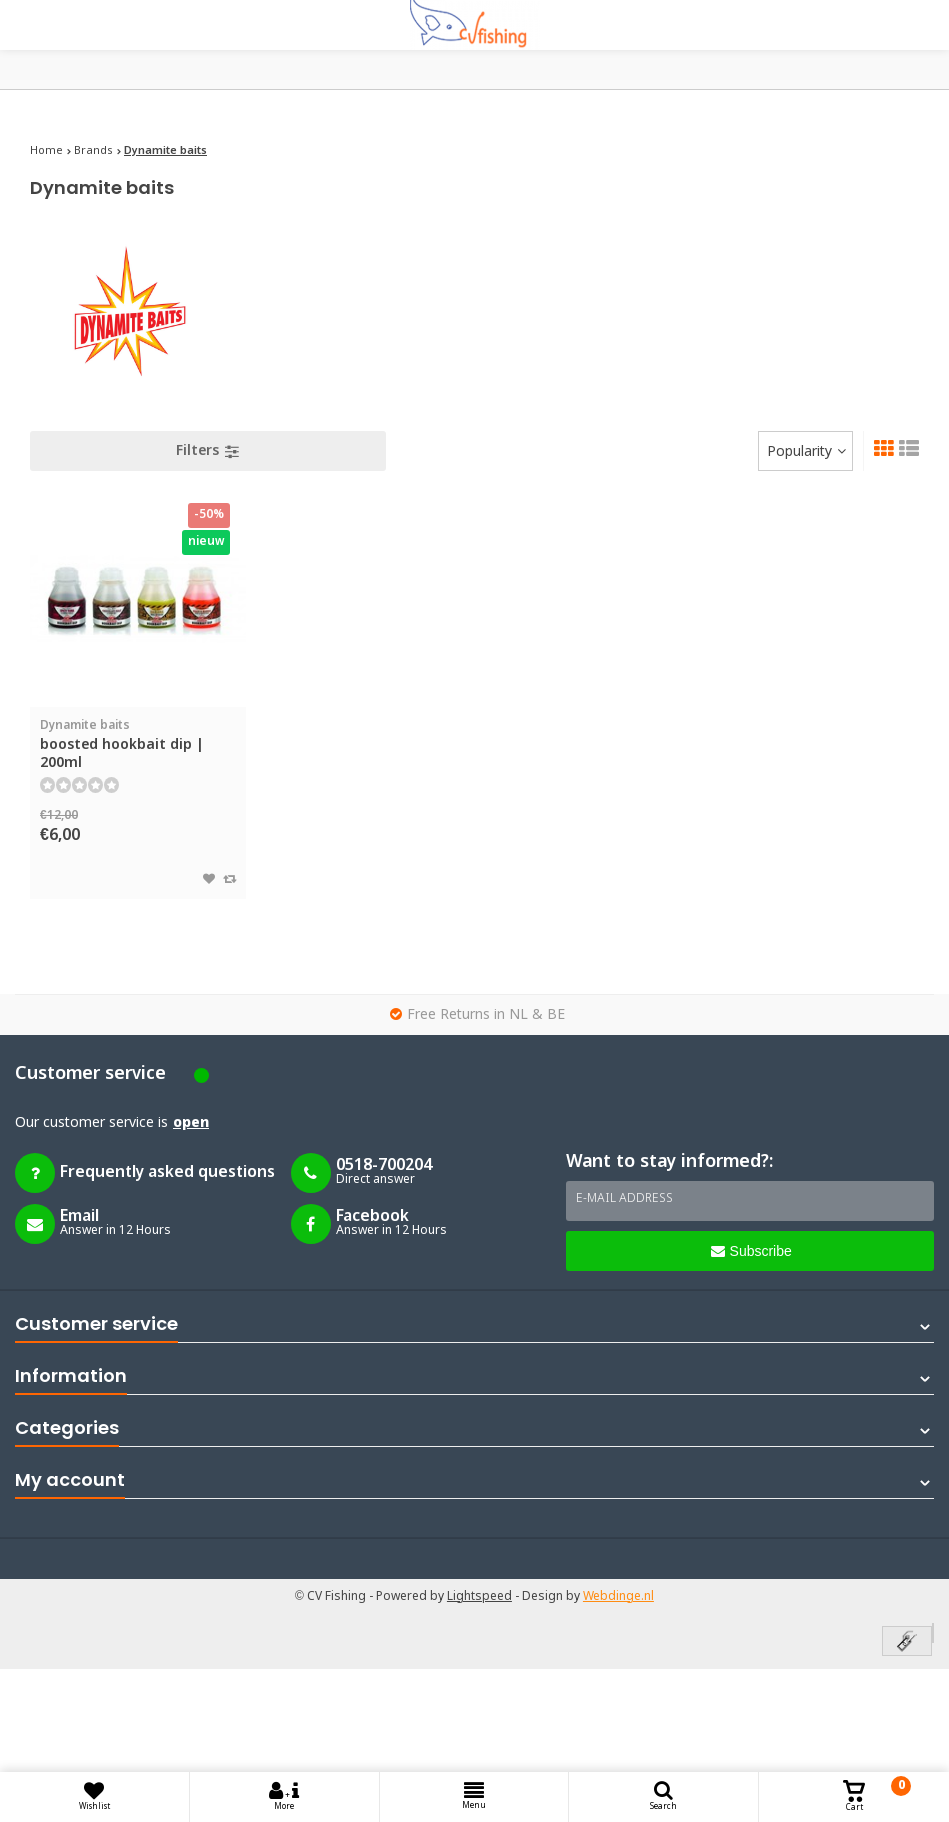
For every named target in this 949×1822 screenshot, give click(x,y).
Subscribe (751, 1251)
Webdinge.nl (618, 1597)
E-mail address (624, 1199)
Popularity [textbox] (799, 452)
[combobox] (805, 451)
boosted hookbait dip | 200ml (138, 744)
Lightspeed (479, 1597)
